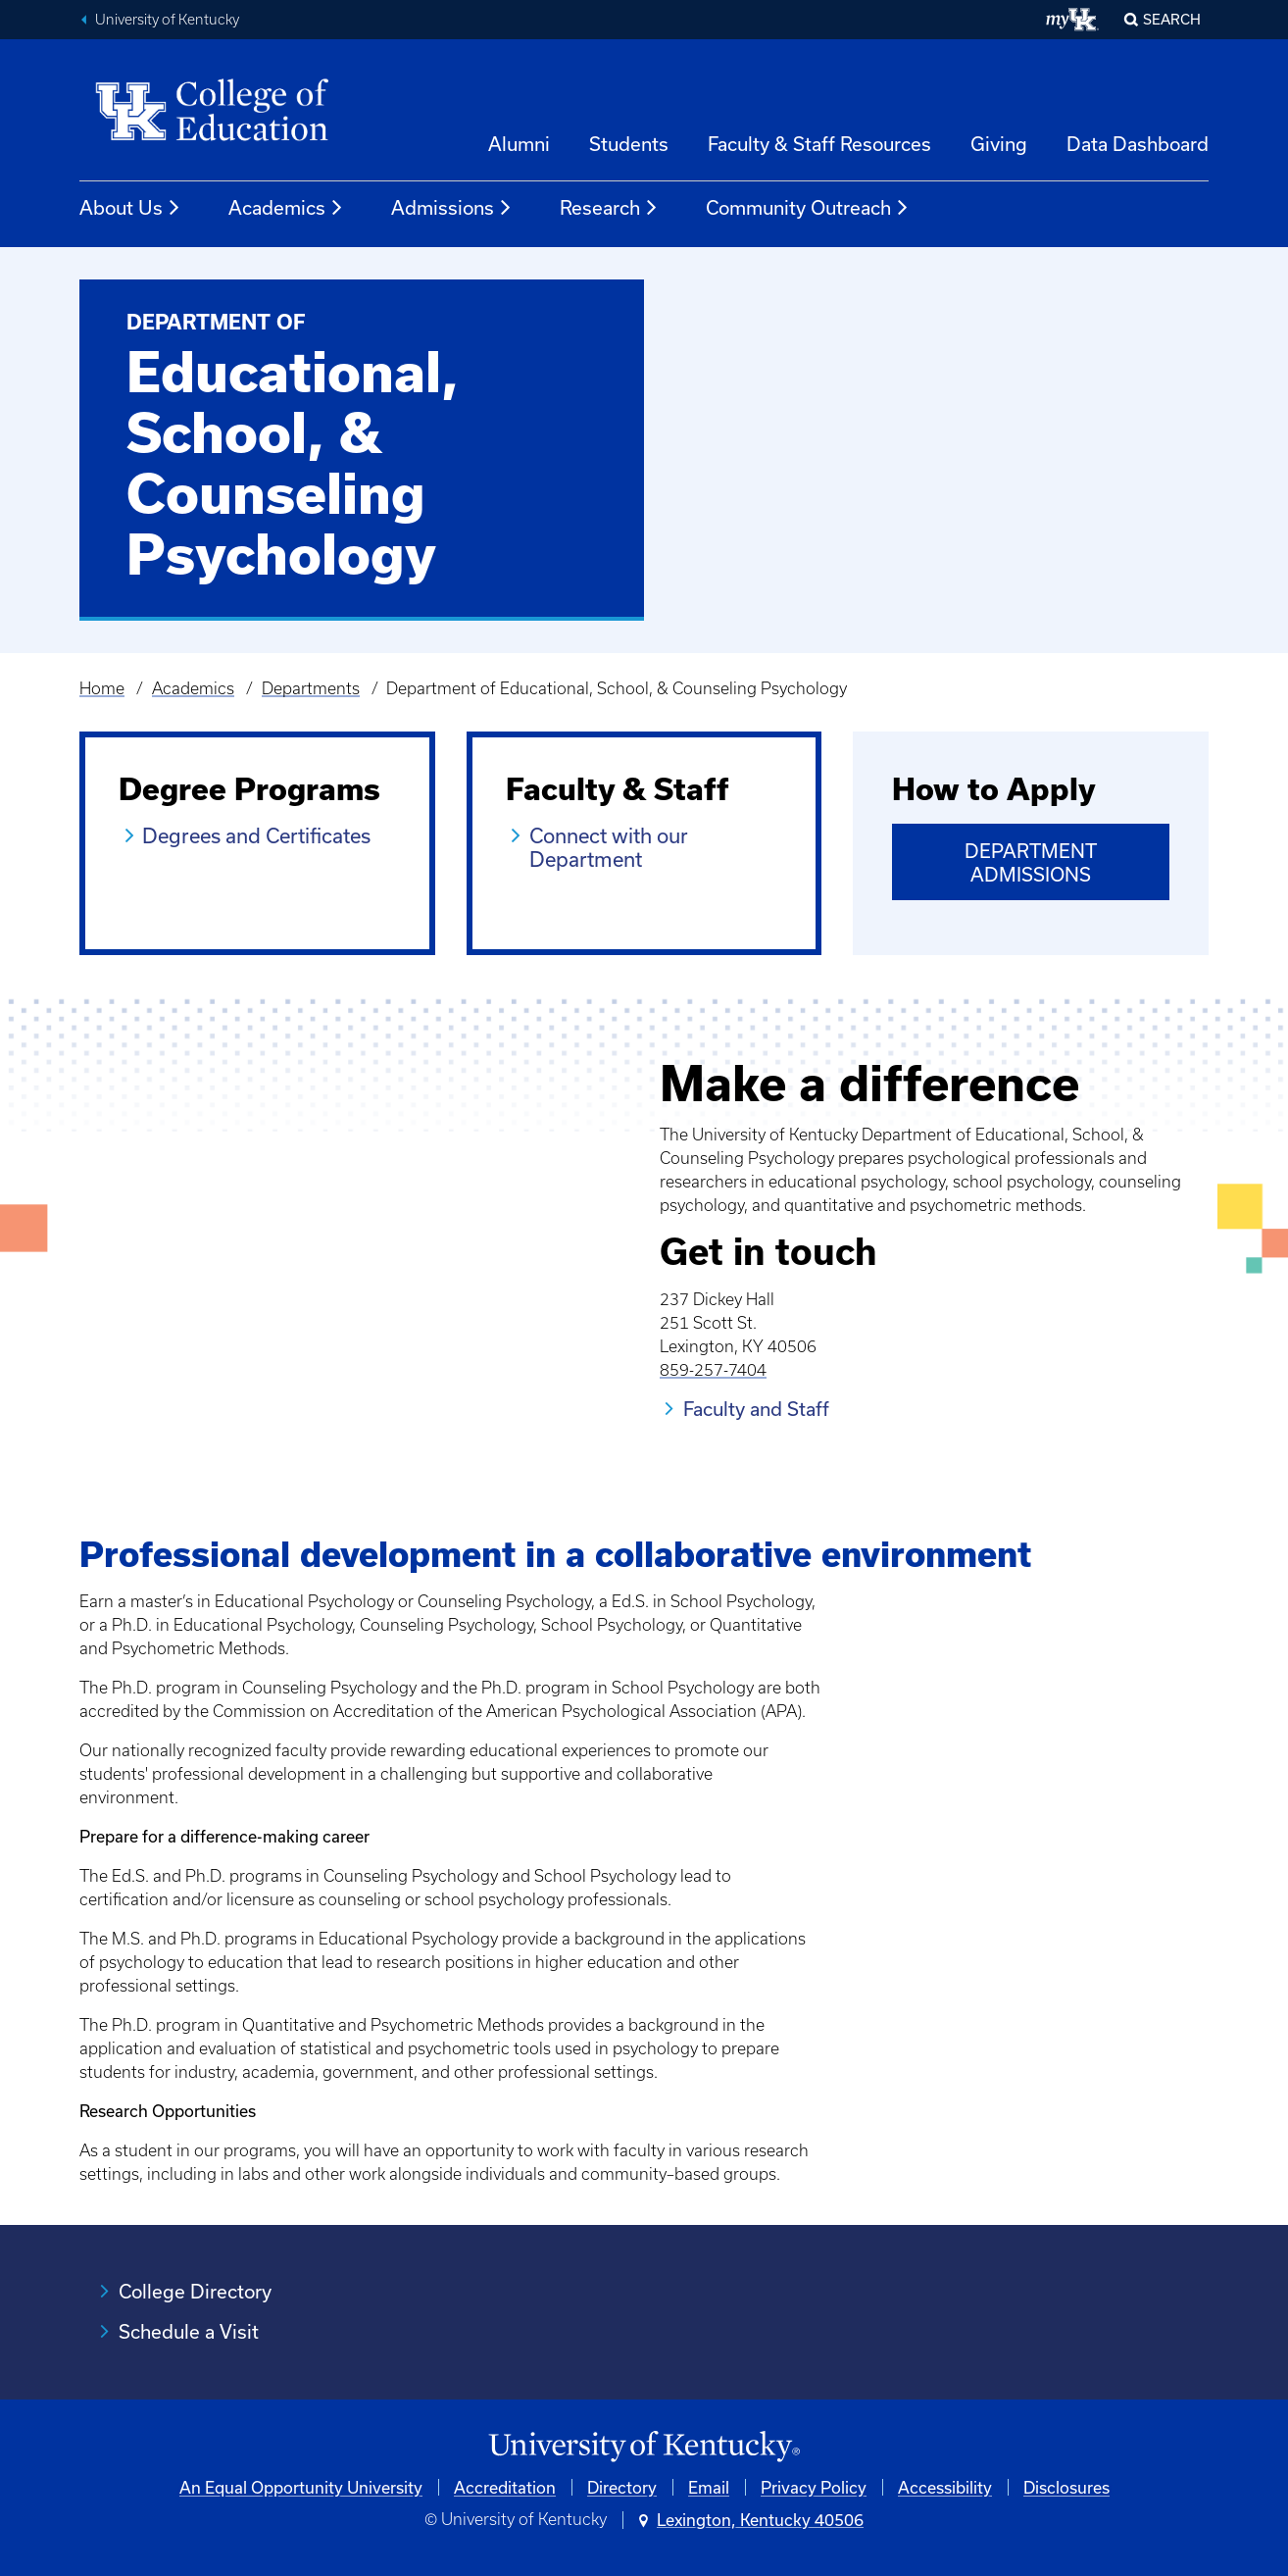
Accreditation (505, 2487)
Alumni (519, 143)
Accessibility (945, 2487)
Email (708, 2487)
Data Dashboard (1137, 143)
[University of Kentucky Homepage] (644, 2447)
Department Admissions (1031, 862)
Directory (622, 2487)
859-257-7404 (713, 1370)
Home (101, 688)
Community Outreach (808, 208)
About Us (130, 208)
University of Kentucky (167, 19)
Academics (286, 208)
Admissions (452, 208)
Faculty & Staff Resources (819, 143)
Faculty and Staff (756, 1408)
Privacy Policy (814, 2487)
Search (1172, 19)
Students (629, 143)
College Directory (195, 2291)
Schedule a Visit (189, 2331)
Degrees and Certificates (256, 835)
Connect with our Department (608, 847)
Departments (311, 688)
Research (609, 208)
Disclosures (1066, 2487)
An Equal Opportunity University (300, 2487)
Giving (998, 143)
